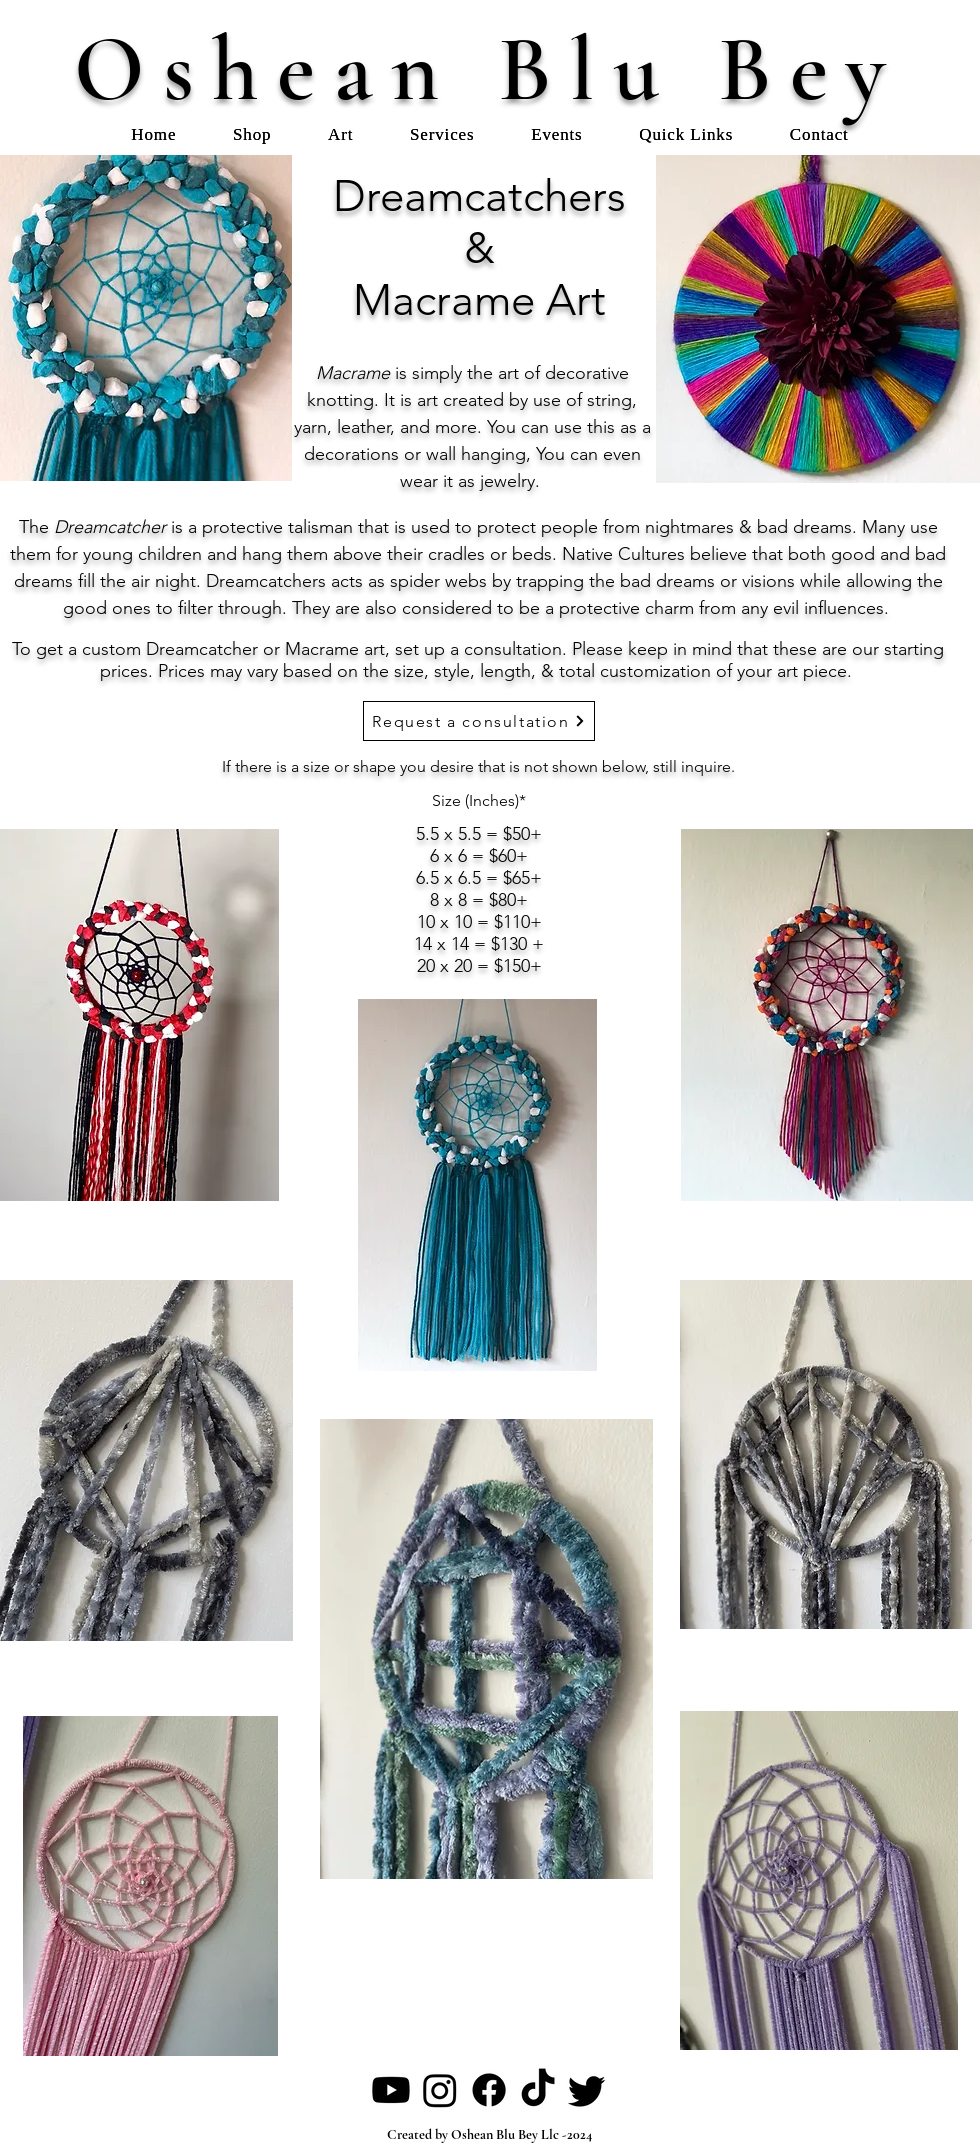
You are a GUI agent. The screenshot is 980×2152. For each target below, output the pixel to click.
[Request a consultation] (479, 721)
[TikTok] (538, 2090)
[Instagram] (440, 2090)
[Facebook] (489, 2090)
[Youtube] (391, 2090)
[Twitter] (587, 2090)
